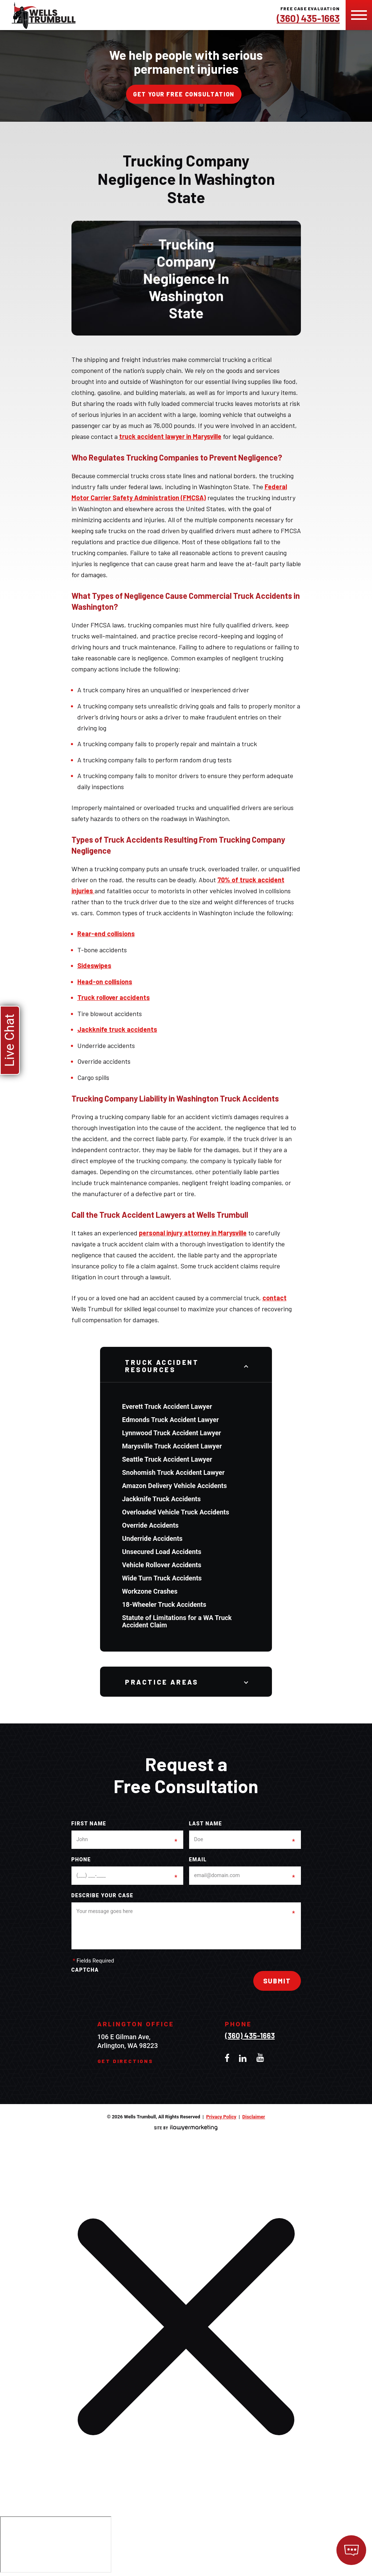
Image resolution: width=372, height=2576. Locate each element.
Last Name (205, 1823)
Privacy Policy (221, 2116)
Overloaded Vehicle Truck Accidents (175, 1512)
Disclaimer (253, 2116)
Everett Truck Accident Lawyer (167, 1406)
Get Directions (125, 2061)
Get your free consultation (184, 94)
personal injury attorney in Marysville (193, 1233)
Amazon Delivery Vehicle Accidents (174, 1485)
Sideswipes (94, 965)
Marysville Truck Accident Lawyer (172, 1446)
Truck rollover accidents (113, 997)
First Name (88, 1823)
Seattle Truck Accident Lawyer (167, 1459)
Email (198, 1859)
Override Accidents (150, 1525)
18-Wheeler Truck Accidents (164, 1604)
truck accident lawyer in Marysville (170, 436)
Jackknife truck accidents (117, 1029)
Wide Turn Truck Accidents (162, 1578)
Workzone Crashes (149, 1591)
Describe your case (102, 1895)
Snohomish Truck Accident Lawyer (173, 1472)
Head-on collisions (104, 982)
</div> (55, 2544)
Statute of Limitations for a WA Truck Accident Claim (177, 1621)
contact (274, 1298)
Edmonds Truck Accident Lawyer (170, 1419)
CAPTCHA (85, 1970)
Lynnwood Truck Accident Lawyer (171, 1433)
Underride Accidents (152, 1538)
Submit (277, 1981)
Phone (81, 1859)
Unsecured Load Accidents (161, 1552)
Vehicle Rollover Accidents (161, 1565)
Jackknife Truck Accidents (161, 1499)
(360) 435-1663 (308, 18)
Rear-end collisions (106, 934)
